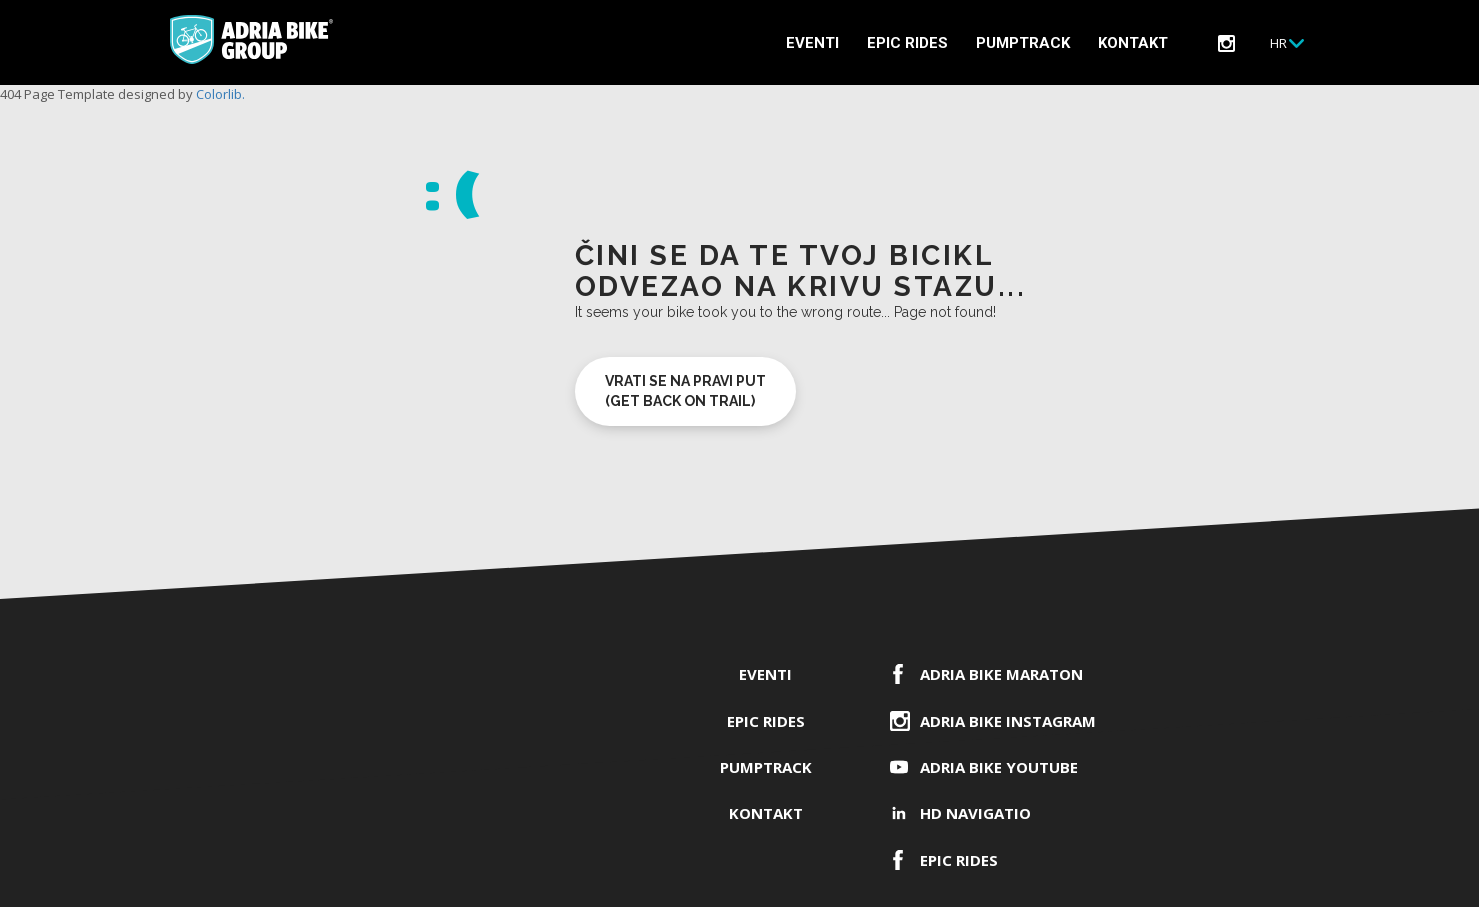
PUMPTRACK (1023, 43)
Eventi (812, 43)
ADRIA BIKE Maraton (1001, 674)
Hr (1278, 43)
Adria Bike (251, 39)
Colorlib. (220, 94)
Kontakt (1133, 43)
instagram (1226, 43)
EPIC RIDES (907, 43)
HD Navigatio (975, 813)
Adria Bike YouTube (999, 767)
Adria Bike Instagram (1008, 721)
